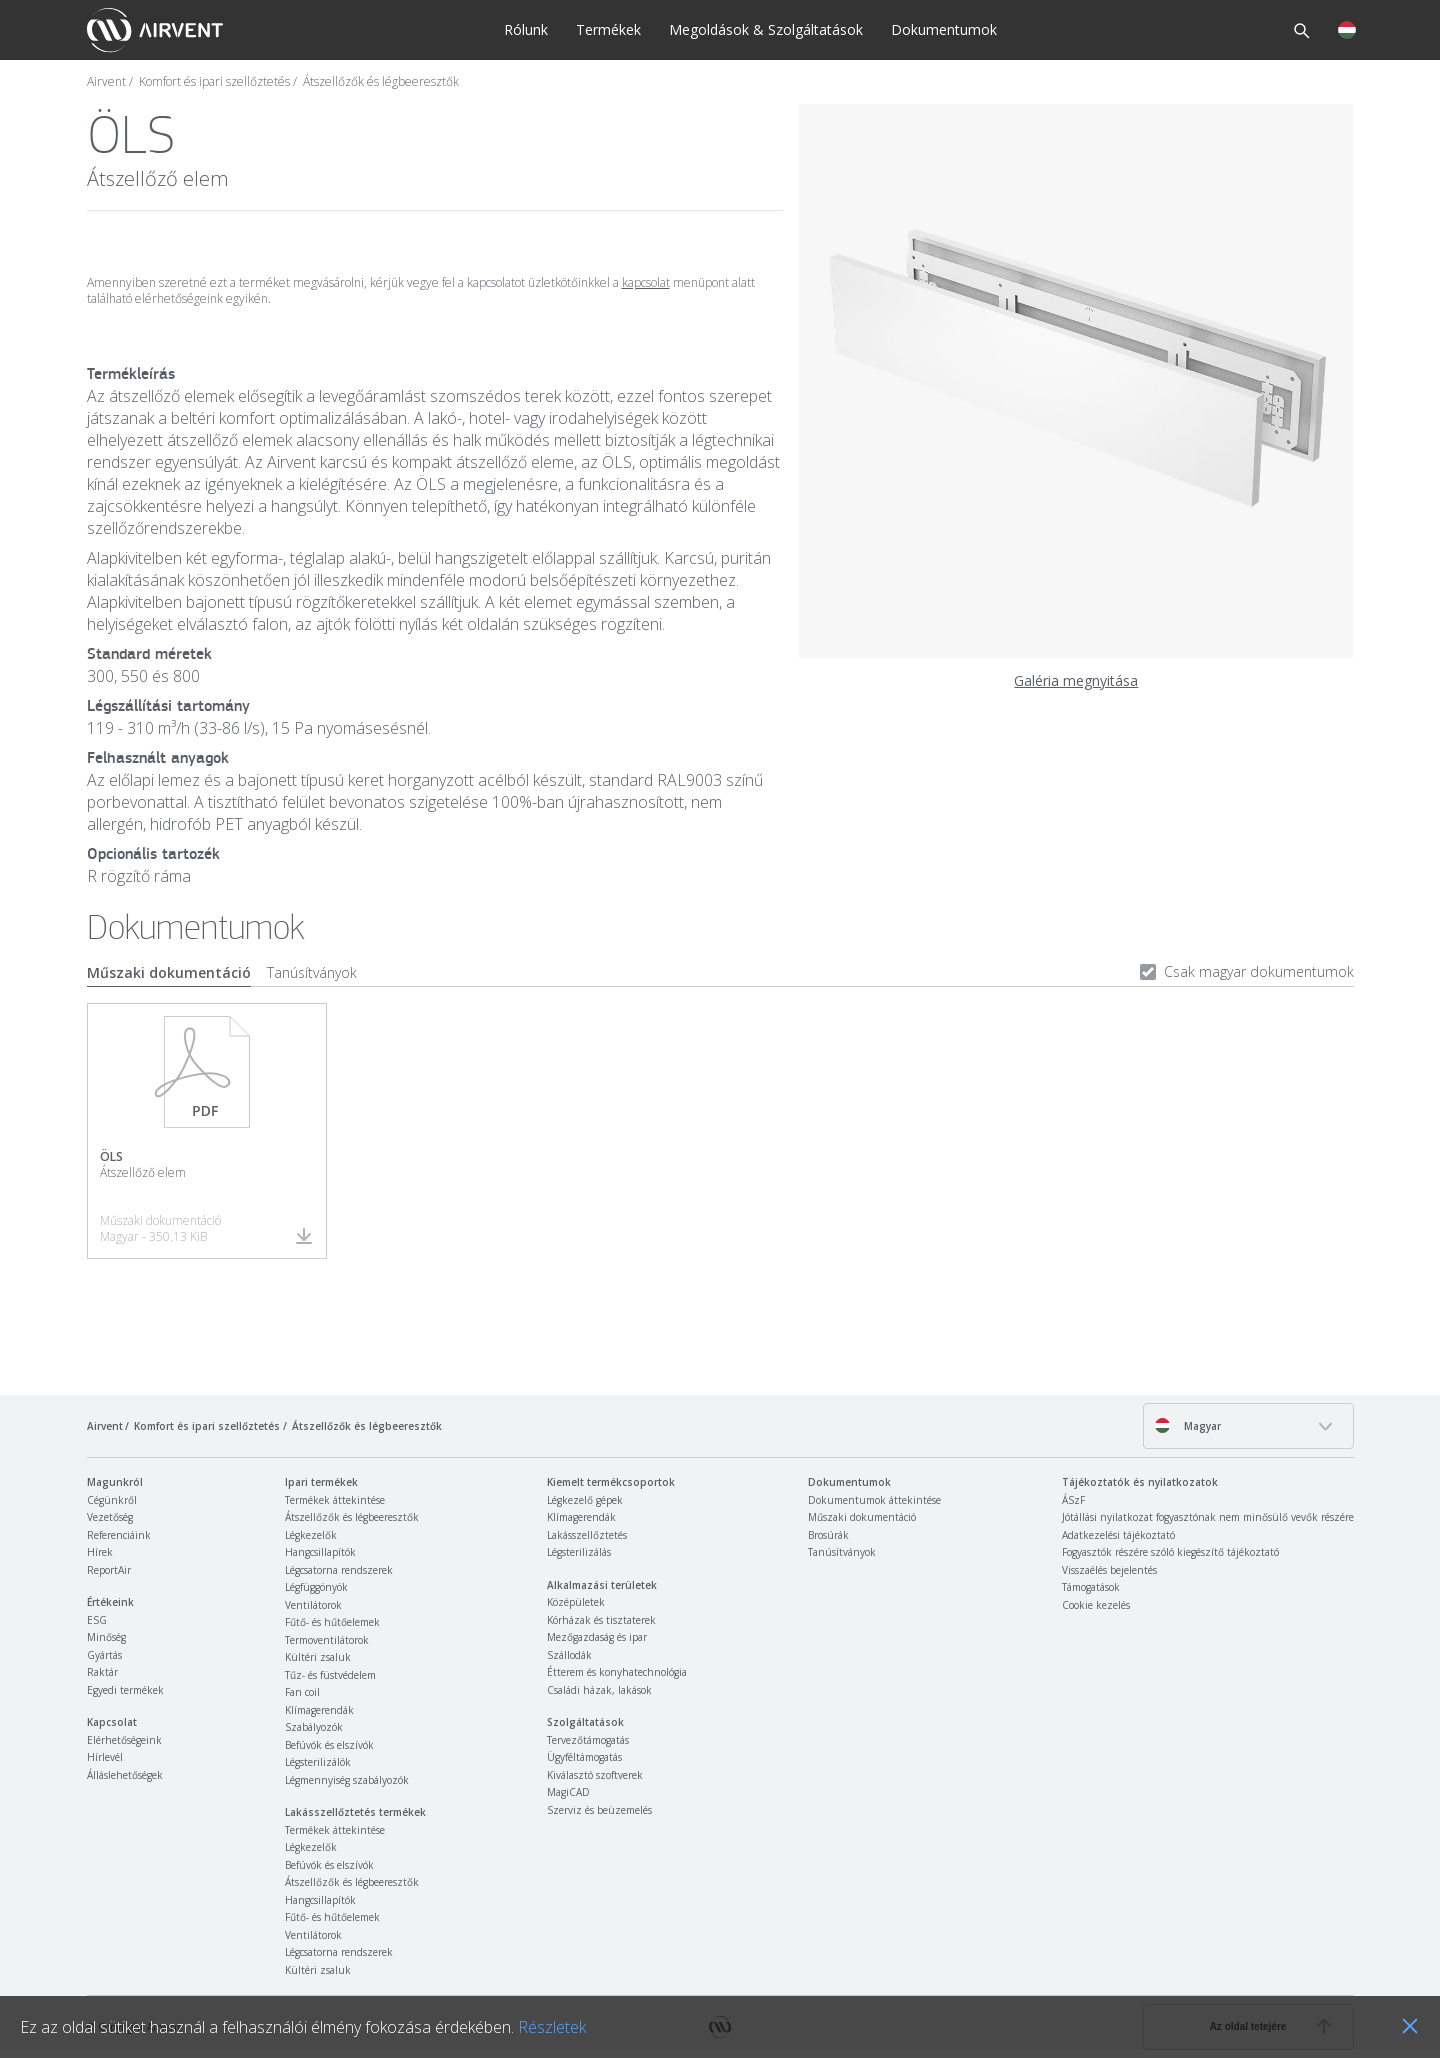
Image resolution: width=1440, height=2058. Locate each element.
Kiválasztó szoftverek (595, 1775)
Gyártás (104, 1655)
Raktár (102, 1672)
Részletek (552, 2027)
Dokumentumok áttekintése (874, 1500)
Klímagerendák (319, 1710)
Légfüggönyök (316, 1587)
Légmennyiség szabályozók (347, 1780)
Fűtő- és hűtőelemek (332, 1622)
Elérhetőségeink (124, 1740)
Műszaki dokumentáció (169, 972)
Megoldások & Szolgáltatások (766, 29)
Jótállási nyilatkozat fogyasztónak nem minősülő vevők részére (1208, 1517)
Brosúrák (828, 1535)
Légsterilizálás (579, 1552)
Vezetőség (110, 1517)
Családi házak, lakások (599, 1690)
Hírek (100, 1552)
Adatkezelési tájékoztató (1118, 1535)
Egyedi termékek (125, 1690)
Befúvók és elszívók (329, 1745)
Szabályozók (314, 1727)
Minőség (106, 1637)
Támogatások (1091, 1587)
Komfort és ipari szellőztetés (214, 82)
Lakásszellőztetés (587, 1535)
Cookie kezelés (1096, 1605)
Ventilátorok (313, 1605)
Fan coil (302, 1692)
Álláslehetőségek (125, 1775)
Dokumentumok (944, 29)
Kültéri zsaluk (318, 1657)
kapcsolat (646, 282)
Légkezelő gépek (585, 1500)
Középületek (576, 1602)
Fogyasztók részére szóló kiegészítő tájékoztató (1170, 1552)
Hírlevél (105, 1757)
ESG (97, 1620)
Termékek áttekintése (335, 1500)
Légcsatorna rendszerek (339, 1570)
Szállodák (569, 1655)
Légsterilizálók (318, 1762)
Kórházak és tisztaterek (601, 1620)
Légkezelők (311, 1535)
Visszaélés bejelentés (1109, 1570)
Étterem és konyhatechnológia (617, 1672)
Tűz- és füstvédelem (330, 1675)
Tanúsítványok (312, 972)
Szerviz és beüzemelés (599, 1810)
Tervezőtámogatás (588, 1740)
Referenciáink (119, 1535)
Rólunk (526, 29)
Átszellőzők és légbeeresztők (381, 82)
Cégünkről (112, 1500)
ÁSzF (1073, 1500)
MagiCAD (568, 1792)
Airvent (106, 82)
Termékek (608, 29)
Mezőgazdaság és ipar (597, 1637)
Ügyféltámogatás (584, 1757)
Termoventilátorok (327, 1640)
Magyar (1187, 1425)
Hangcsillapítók (320, 1552)
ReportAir (109, 1570)
